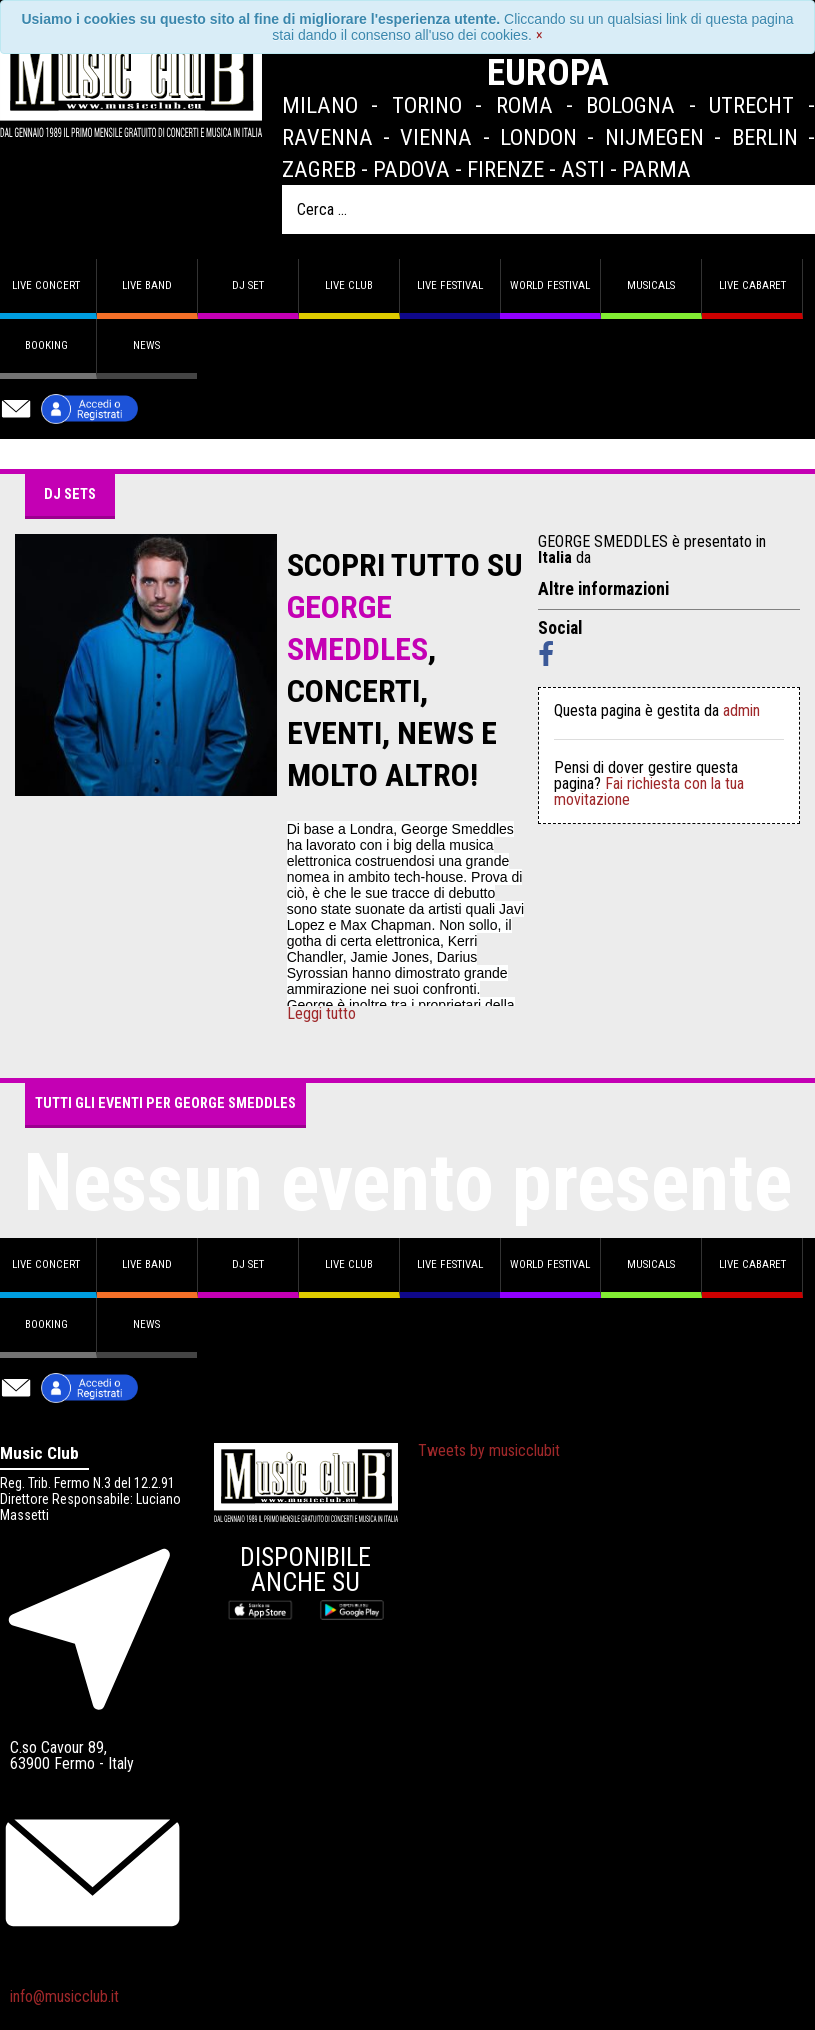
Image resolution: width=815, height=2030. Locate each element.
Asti (583, 169)
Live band (147, 285)
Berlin (765, 137)
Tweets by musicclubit (489, 1450)
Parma (656, 169)
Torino (427, 105)
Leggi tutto (321, 1014)
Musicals (651, 285)
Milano (320, 105)
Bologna (630, 105)
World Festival (550, 285)
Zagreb (319, 169)
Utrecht (751, 105)
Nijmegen (654, 137)
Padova (411, 169)
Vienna (436, 137)
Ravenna (327, 137)
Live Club (349, 285)
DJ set (248, 285)
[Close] (539, 35)
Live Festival (450, 285)
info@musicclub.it (64, 1996)
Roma (524, 105)
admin (741, 710)
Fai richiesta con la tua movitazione (649, 791)
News (146, 345)
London (538, 137)
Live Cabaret (752, 285)
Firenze (505, 169)
